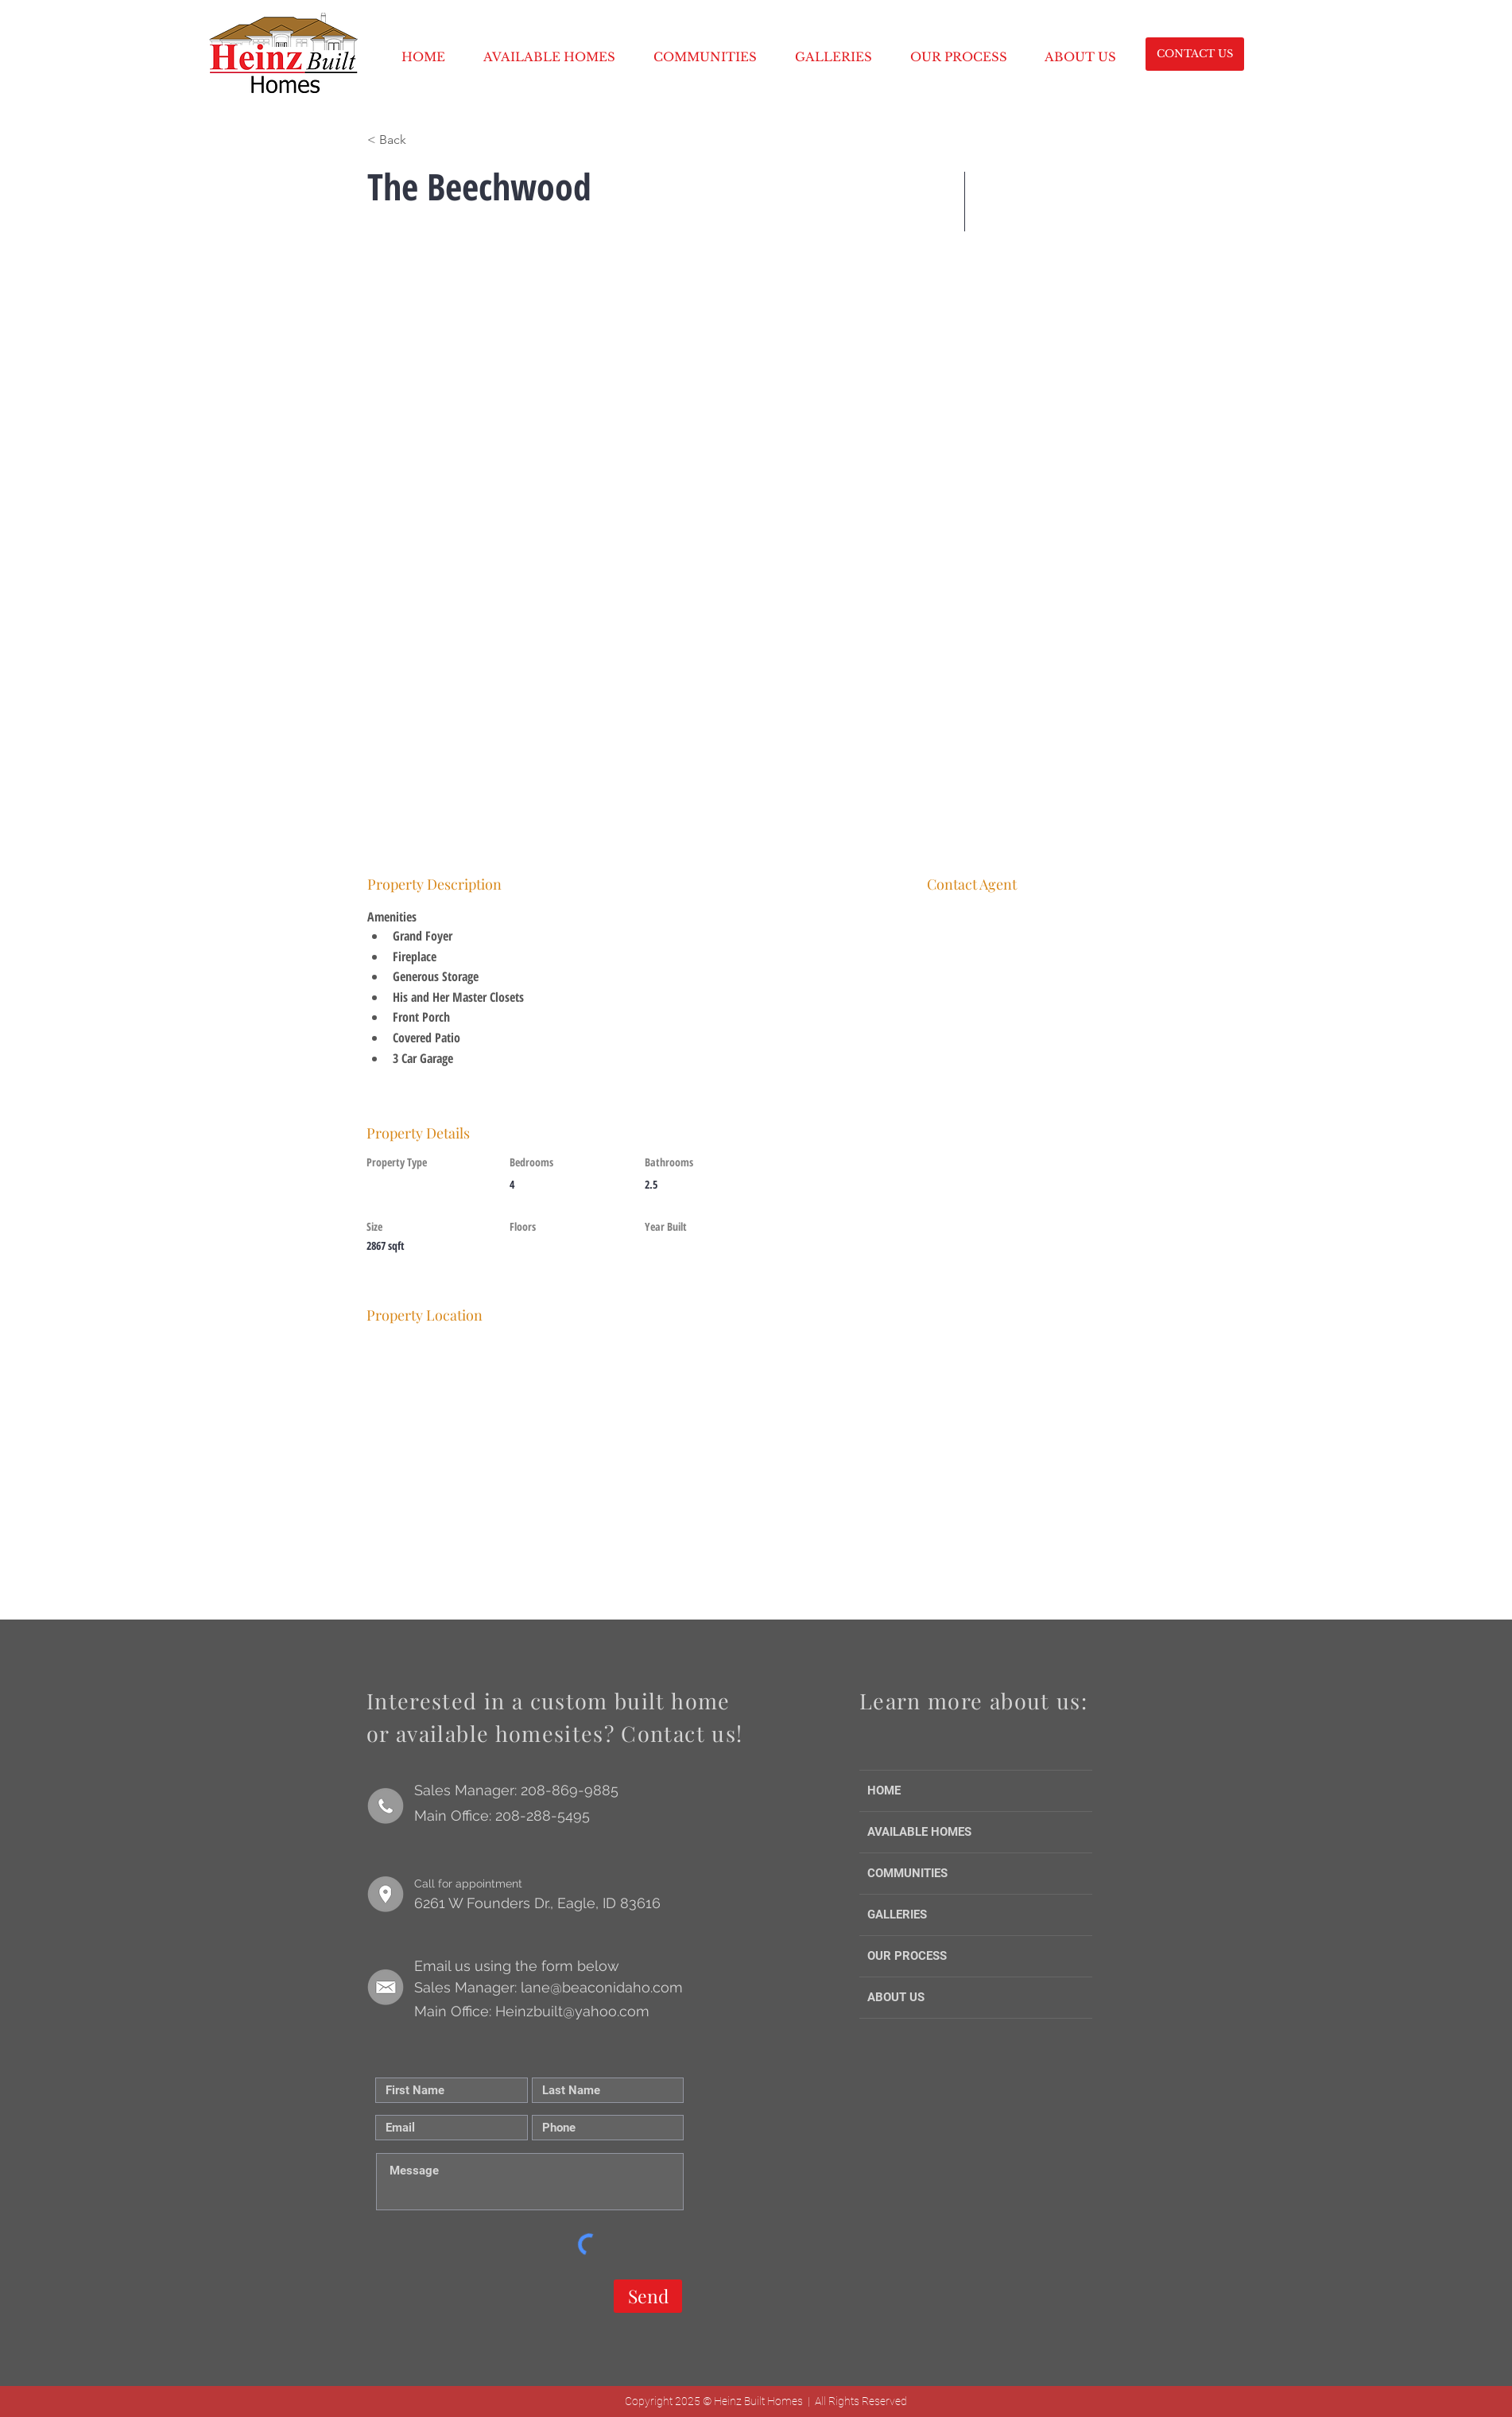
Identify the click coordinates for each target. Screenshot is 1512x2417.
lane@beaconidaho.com (602, 1987)
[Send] (648, 2296)
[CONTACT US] (1195, 54)
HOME (884, 1790)
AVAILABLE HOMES (919, 1832)
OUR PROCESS (907, 1956)
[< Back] (423, 140)
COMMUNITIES (907, 1873)
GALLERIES (897, 1914)
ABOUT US (896, 1997)
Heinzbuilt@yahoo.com (572, 2011)
